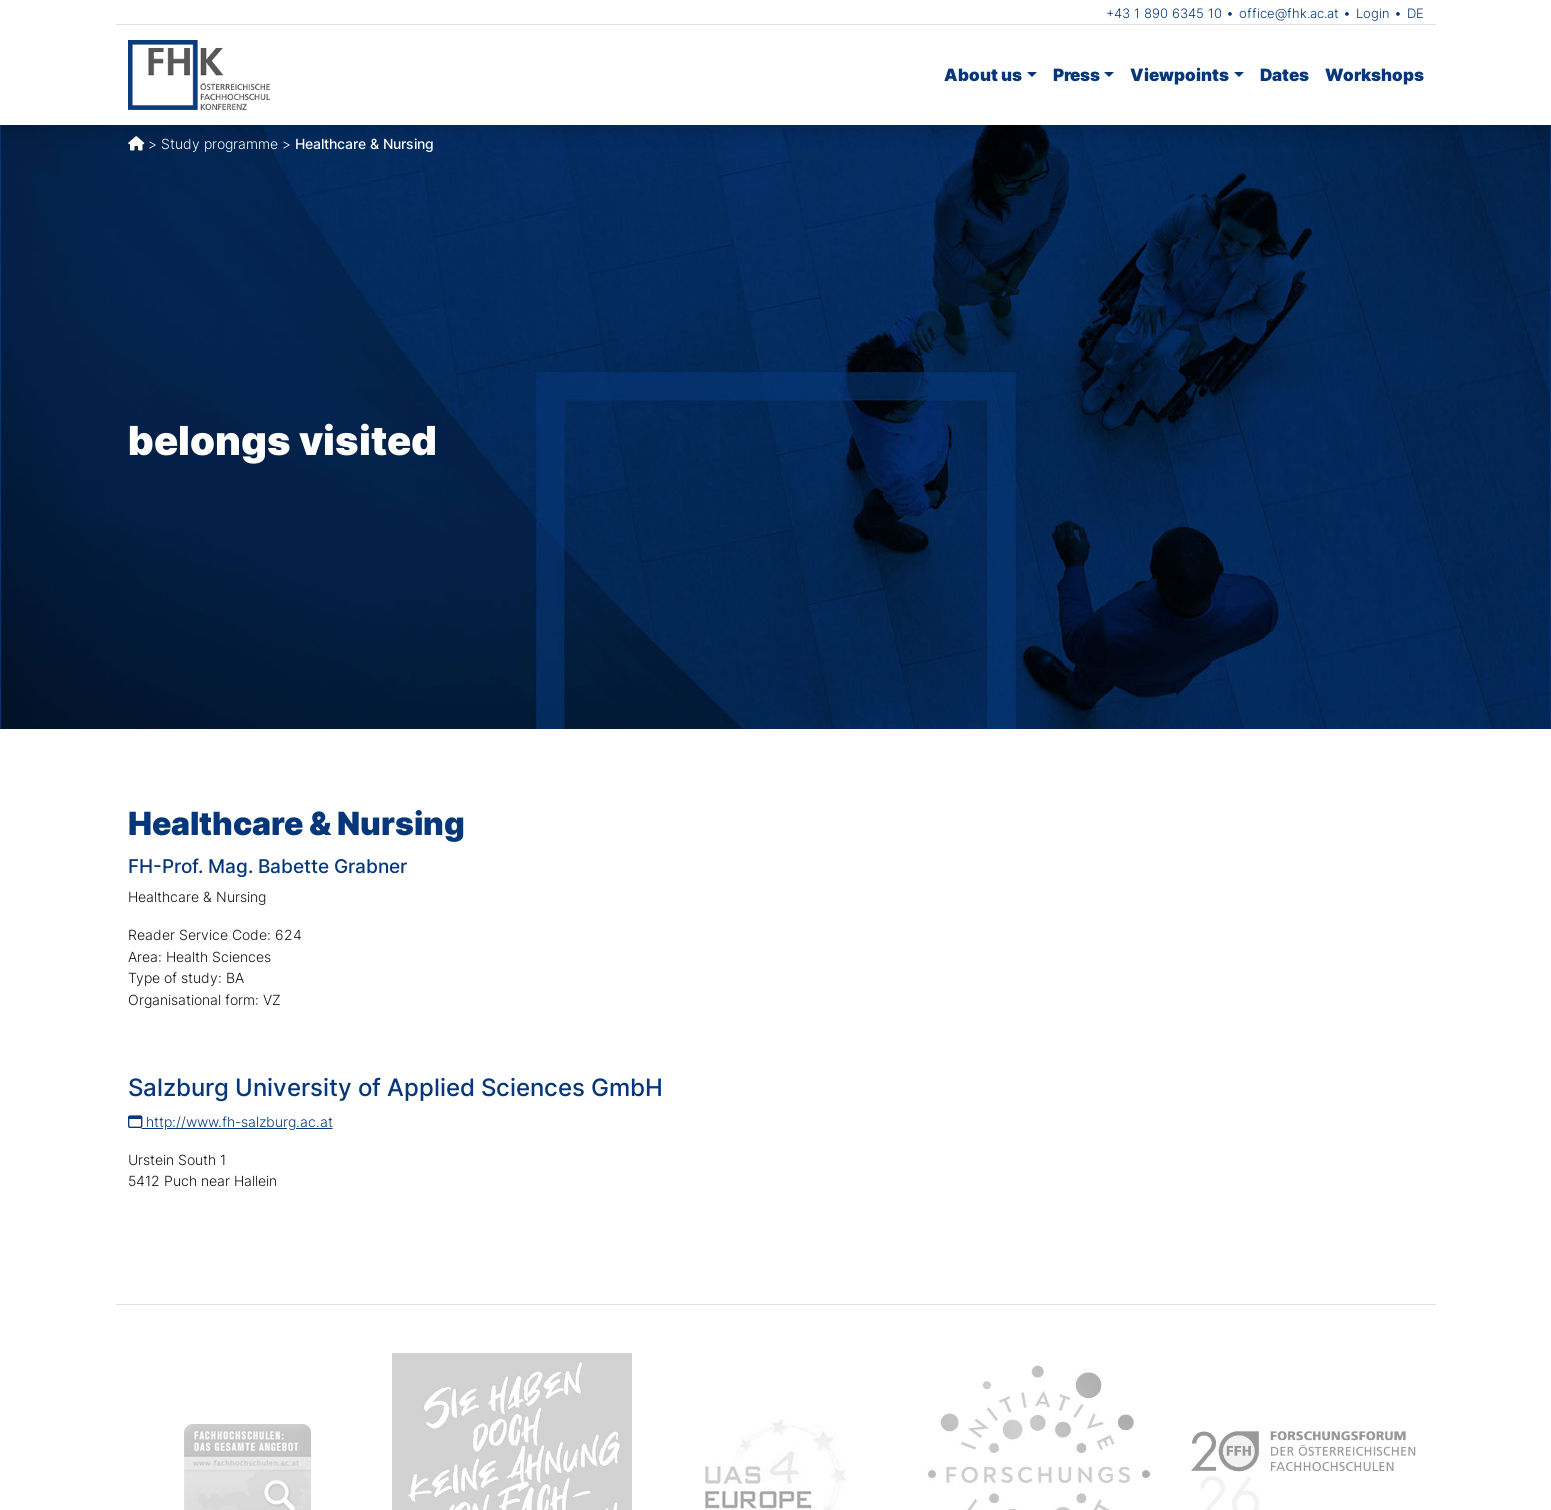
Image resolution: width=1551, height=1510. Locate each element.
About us (983, 74)
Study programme (219, 143)
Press (1076, 74)
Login (1373, 13)
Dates (1284, 74)
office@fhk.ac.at (1289, 13)
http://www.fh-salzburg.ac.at (230, 1121)
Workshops (1374, 74)
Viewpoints (1179, 74)
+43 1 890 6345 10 (1164, 13)
